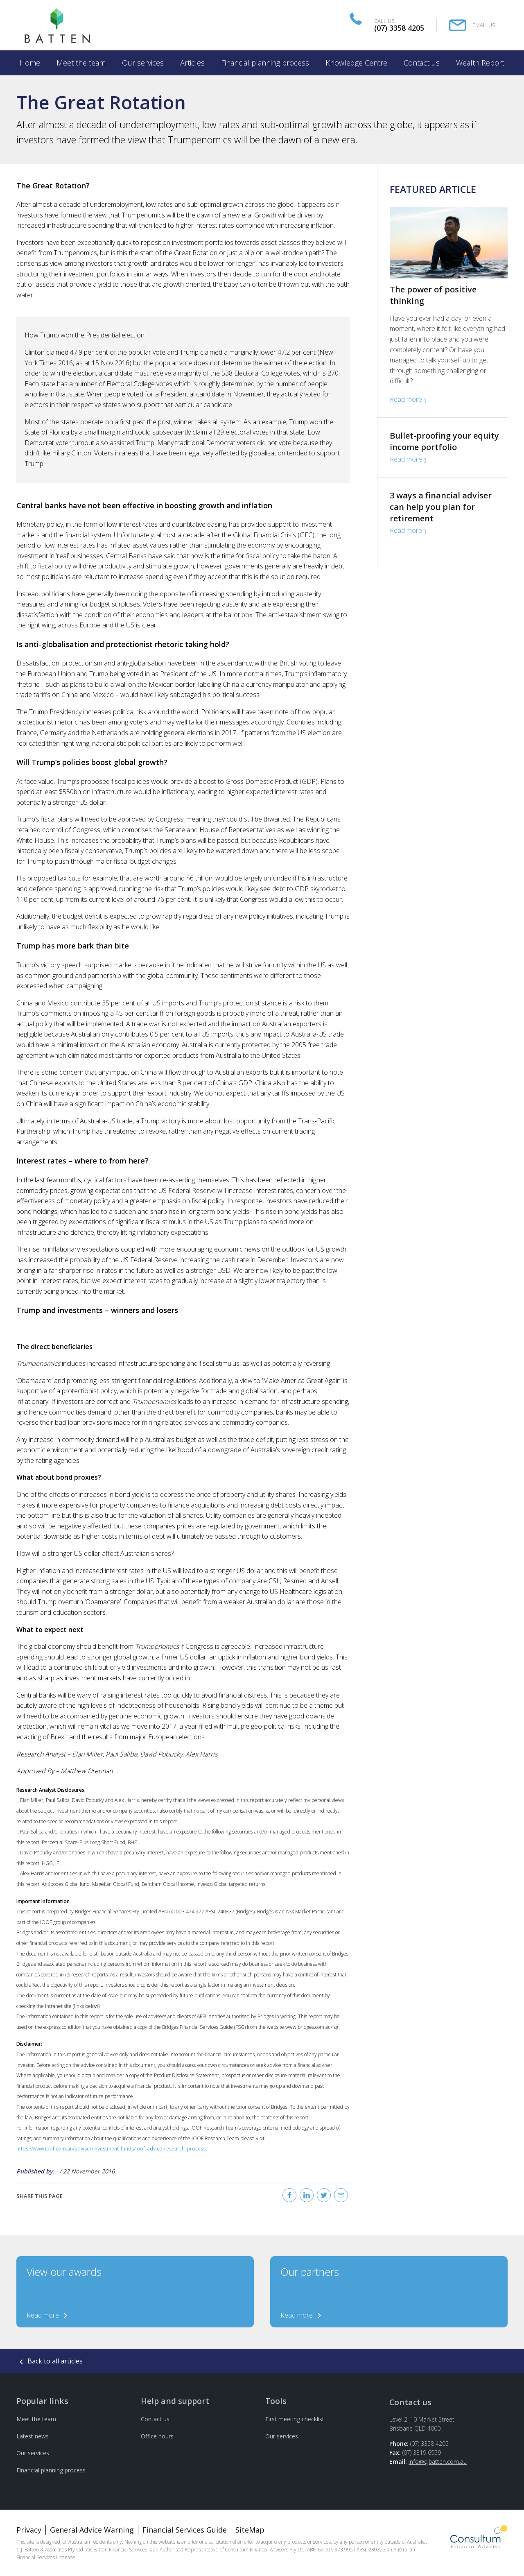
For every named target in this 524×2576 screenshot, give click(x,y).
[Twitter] (324, 2195)
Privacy (28, 2530)
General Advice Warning (92, 2530)
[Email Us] (472, 25)
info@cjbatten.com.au (438, 2461)
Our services (32, 2453)
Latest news (32, 2436)
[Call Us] (390, 25)
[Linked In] (307, 2195)
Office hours (157, 2436)
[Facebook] (289, 2195)
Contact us (155, 2419)
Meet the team (36, 2419)
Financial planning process (51, 2470)
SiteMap (249, 2530)
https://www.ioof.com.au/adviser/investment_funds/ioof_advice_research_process (111, 2148)
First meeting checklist (294, 2419)
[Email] (341, 2195)
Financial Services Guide (184, 2530)
